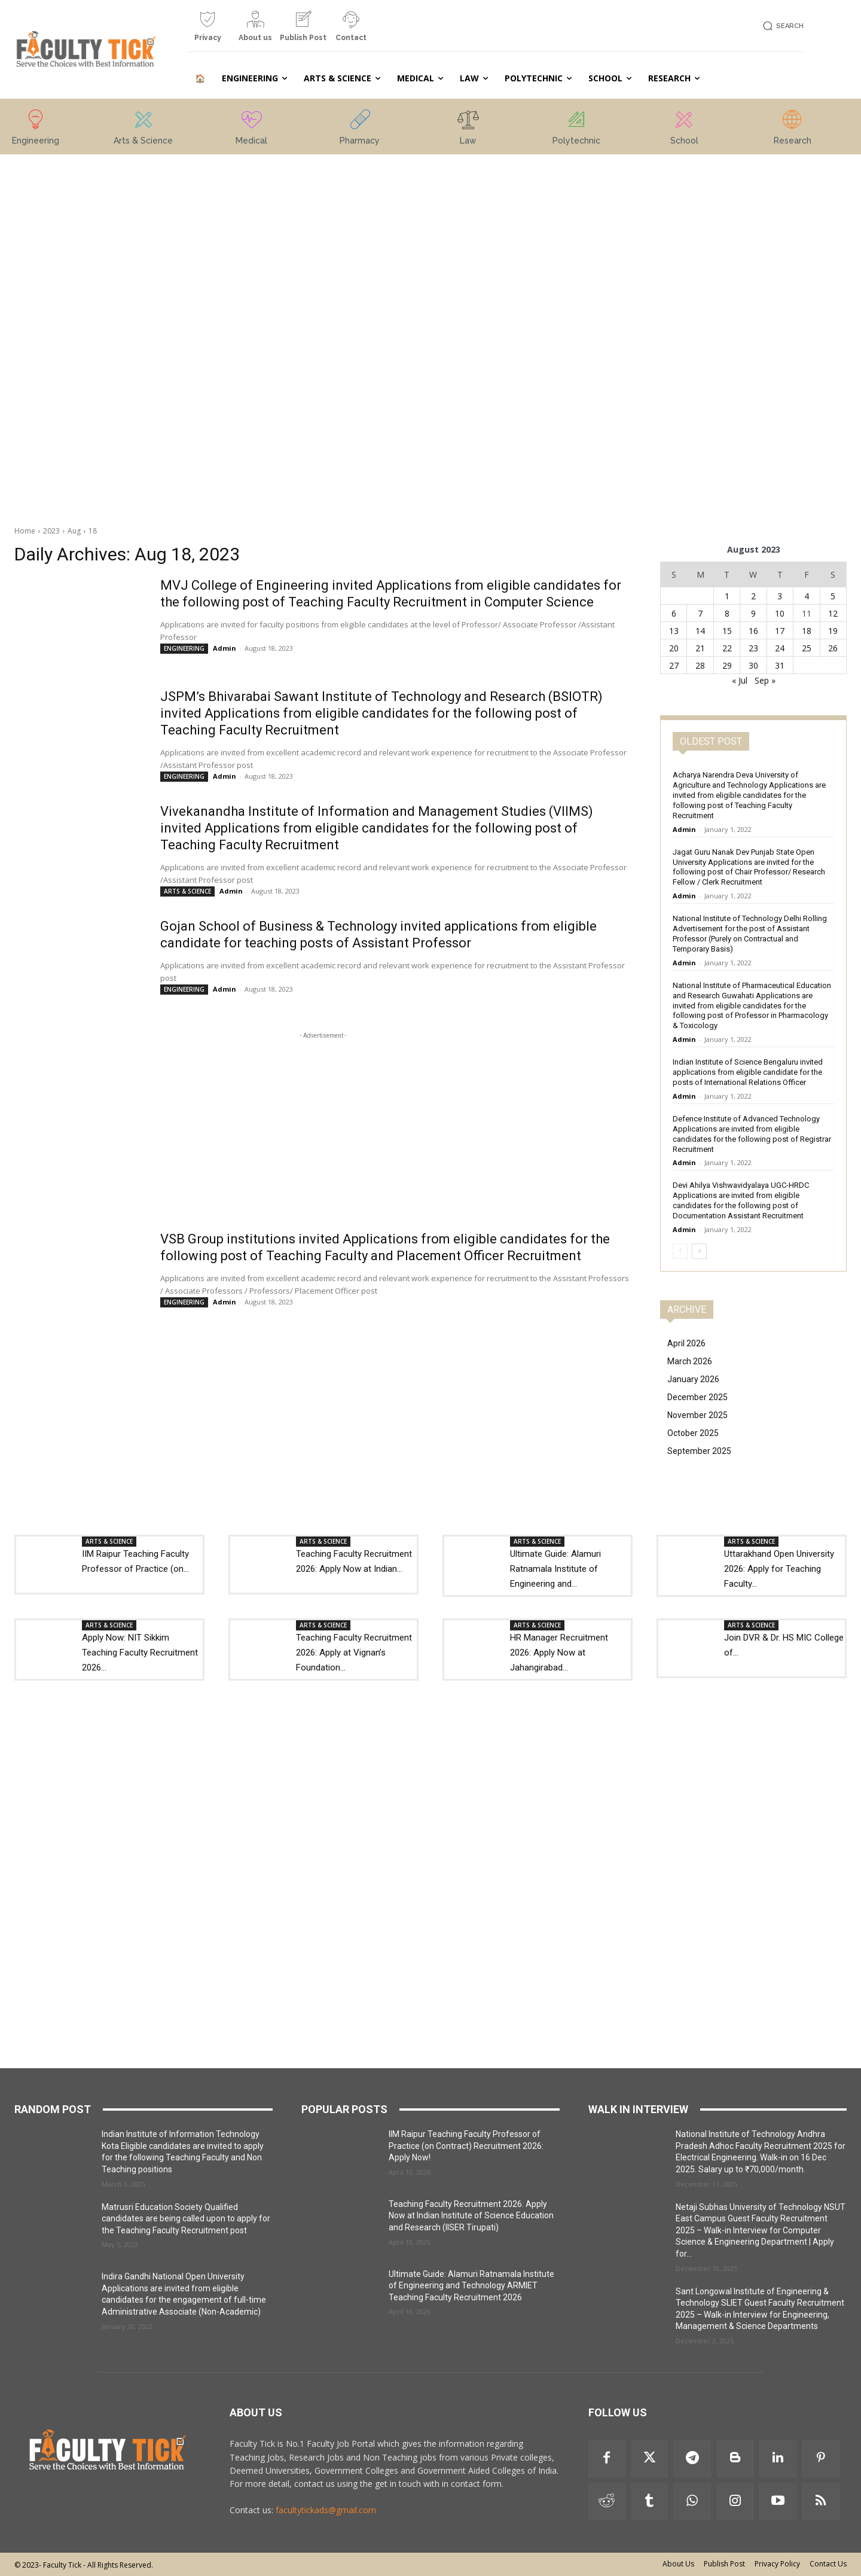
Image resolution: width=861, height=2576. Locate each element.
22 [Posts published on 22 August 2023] (727, 648)
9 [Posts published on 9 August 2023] (753, 613)
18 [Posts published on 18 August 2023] (806, 630)
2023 (51, 531)
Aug (74, 531)
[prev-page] (680, 1251)
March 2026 (689, 1361)
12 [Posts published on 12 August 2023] (833, 613)
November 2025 (697, 1415)
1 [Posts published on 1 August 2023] (727, 596)
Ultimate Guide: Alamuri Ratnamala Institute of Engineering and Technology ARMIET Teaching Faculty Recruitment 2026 (471, 2285)
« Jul (739, 680)
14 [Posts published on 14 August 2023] (700, 630)
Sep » (765, 680)
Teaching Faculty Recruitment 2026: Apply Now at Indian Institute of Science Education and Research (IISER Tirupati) (471, 2215)
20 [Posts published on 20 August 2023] (674, 648)
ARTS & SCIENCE (187, 891)
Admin (224, 648)
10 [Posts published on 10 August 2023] (779, 613)
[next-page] (699, 1251)
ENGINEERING (184, 648)
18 (92, 531)
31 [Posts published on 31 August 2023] (779, 665)
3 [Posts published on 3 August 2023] (779, 596)
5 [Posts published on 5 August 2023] (833, 596)
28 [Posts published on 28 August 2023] (700, 665)
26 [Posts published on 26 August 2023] (833, 648)
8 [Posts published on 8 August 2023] (727, 613)
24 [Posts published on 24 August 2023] (779, 648)
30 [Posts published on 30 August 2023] (753, 665)
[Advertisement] (125, 333)
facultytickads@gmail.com (326, 2510)
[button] (781, 26)
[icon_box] (207, 31)
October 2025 (693, 1433)
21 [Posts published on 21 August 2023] (700, 648)
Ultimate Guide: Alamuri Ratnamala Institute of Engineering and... (555, 1568)
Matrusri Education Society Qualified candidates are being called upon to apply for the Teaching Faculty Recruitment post (186, 2218)
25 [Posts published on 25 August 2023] (806, 648)
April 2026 (686, 1343)
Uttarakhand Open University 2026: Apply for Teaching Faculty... (779, 1568)
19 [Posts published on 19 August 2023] (833, 630)
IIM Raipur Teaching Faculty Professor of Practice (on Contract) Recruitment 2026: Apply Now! (466, 2145)
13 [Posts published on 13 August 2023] (674, 630)
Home (24, 531)
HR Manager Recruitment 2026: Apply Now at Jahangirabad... (559, 1652)
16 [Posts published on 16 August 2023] (753, 630)
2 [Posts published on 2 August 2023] (753, 596)
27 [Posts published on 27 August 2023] (674, 665)
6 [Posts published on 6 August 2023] (673, 613)
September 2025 (699, 1451)
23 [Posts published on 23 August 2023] (753, 648)
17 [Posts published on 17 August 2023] (779, 630)
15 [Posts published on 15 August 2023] (727, 630)
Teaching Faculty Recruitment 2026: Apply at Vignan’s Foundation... (354, 1652)
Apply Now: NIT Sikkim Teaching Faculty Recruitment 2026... (140, 1652)
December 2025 (697, 1397)
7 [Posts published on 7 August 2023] (700, 613)
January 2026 (693, 1379)
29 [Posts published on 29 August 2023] (727, 665)
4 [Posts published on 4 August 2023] (806, 596)
